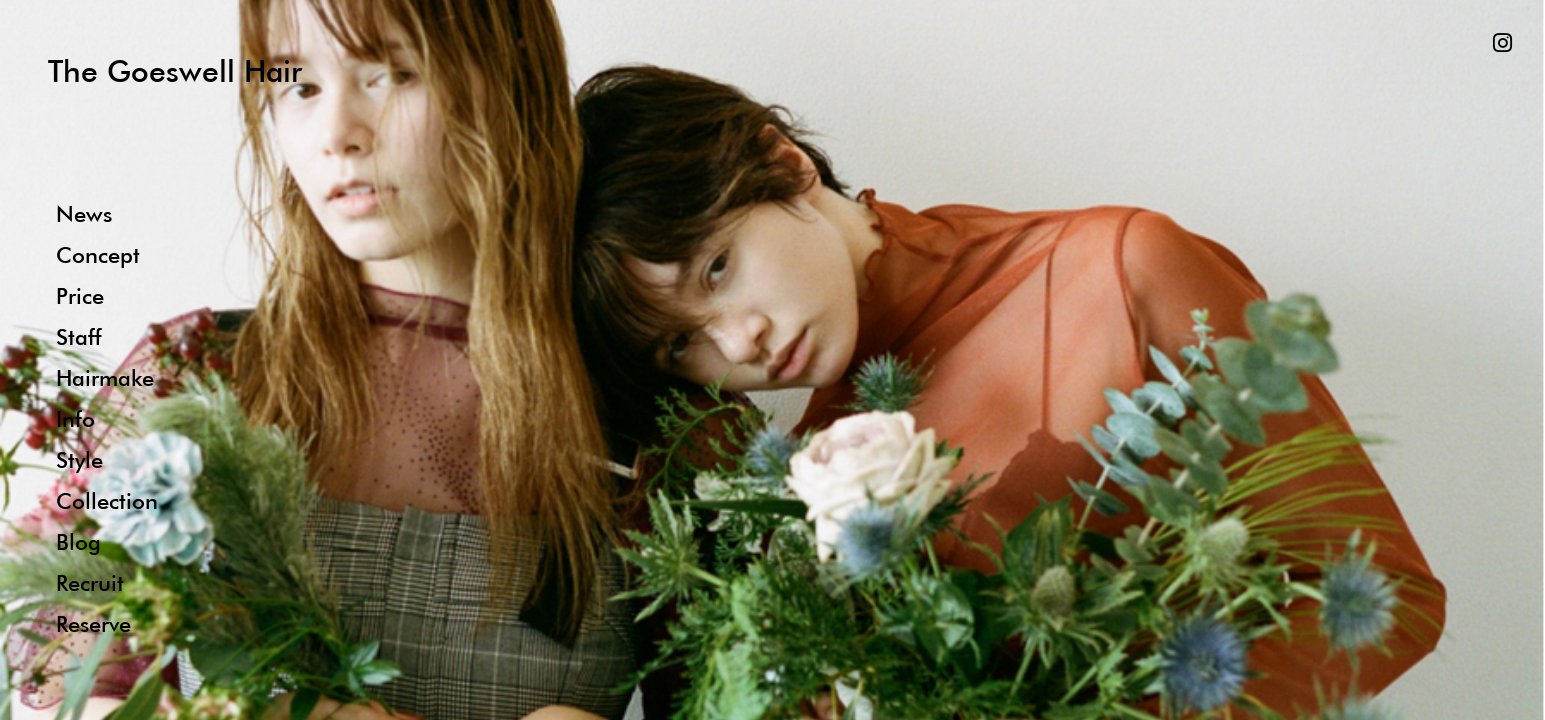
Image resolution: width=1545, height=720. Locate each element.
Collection (107, 500)
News (84, 213)
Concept (98, 254)
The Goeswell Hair (175, 70)
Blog (78, 541)
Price (80, 295)
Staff (78, 336)
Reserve (93, 623)
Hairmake (105, 377)
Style (79, 459)
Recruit (90, 582)
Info (75, 418)
